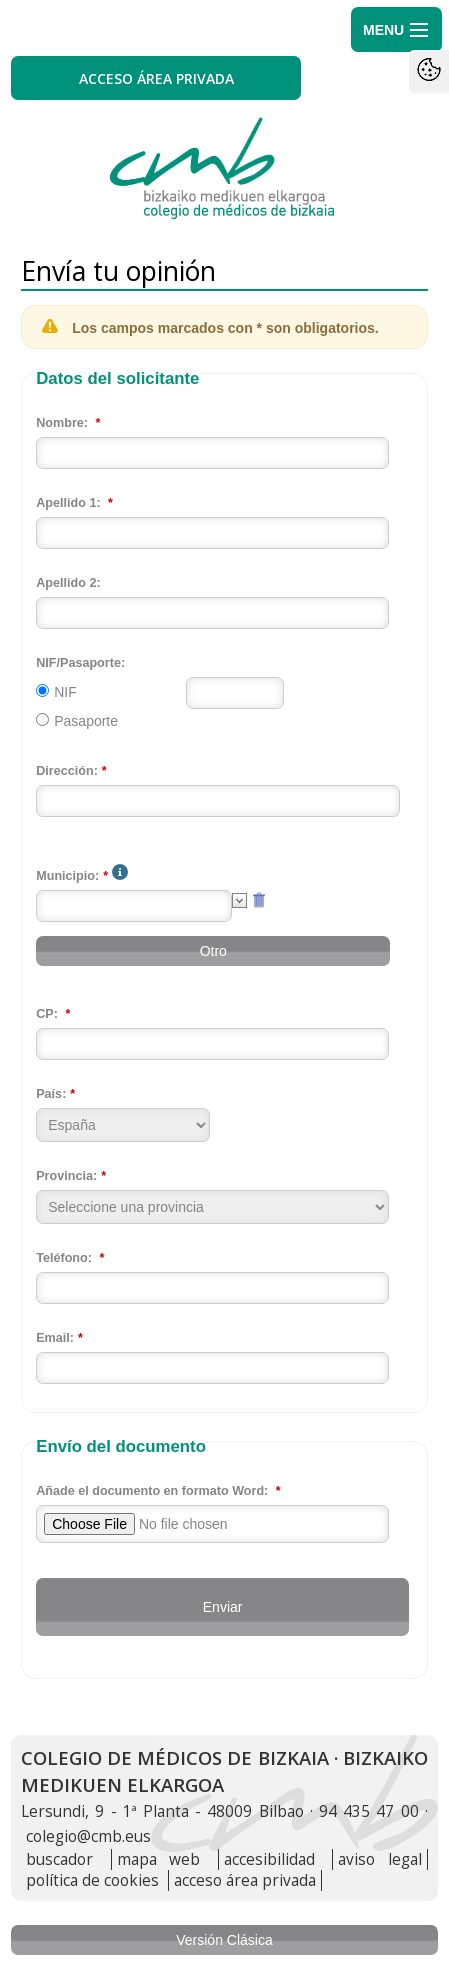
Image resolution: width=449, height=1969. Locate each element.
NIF (65, 692)
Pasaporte (86, 721)
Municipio (65, 876)
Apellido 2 (66, 583)
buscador (59, 1859)
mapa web (159, 1859)
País (49, 1094)
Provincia (64, 1176)
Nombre (60, 423)
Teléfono (62, 1258)
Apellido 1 (66, 503)
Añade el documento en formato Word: (152, 1491)
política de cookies (92, 1880)
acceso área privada (245, 1880)
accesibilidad (269, 1859)
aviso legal (380, 1859)
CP (45, 1014)
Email (53, 1338)
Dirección (64, 771)
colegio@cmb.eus (88, 1836)
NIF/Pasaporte (78, 663)
